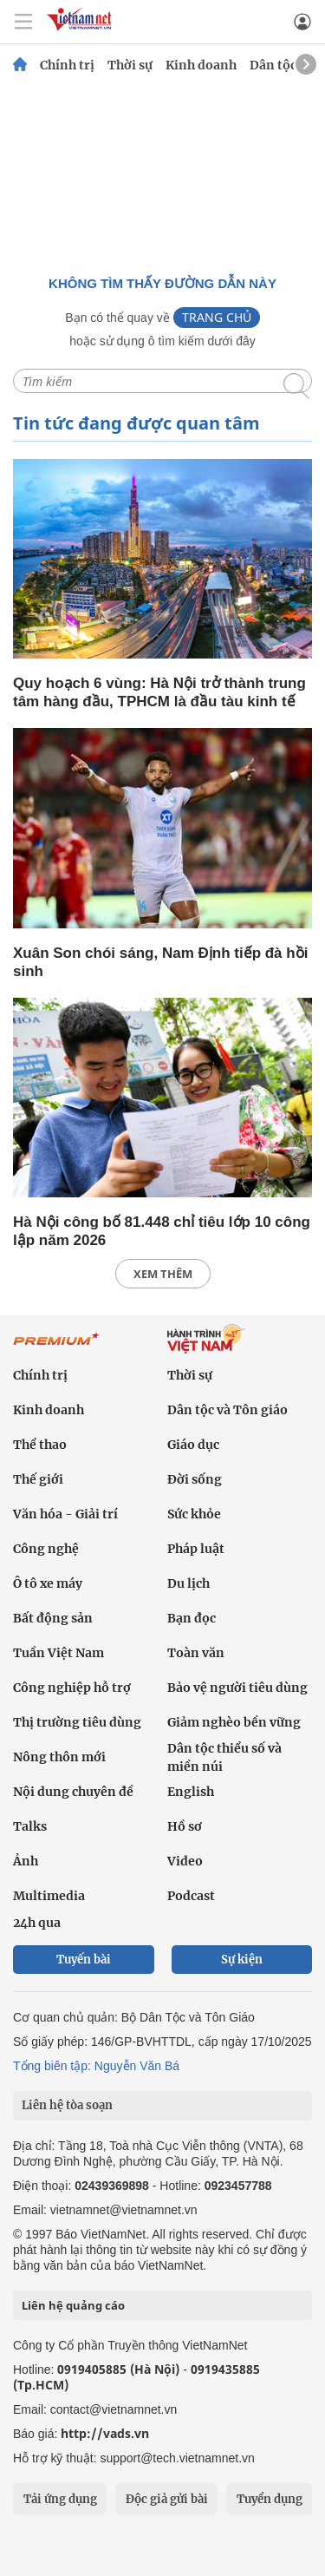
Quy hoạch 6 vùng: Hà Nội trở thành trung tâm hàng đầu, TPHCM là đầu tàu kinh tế (159, 692)
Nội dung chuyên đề (73, 1791)
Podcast (191, 1896)
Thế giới (38, 1479)
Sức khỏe (194, 1514)
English (190, 1791)
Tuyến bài (83, 1959)
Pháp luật (195, 1549)
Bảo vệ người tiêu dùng (237, 1687)
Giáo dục (193, 1444)
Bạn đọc (191, 1618)
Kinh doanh (201, 65)
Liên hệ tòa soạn (67, 2105)
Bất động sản (53, 1618)
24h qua (37, 1922)
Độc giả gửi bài (167, 2499)
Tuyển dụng (269, 2499)
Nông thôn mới (59, 1757)
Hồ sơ (184, 1826)
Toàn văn (195, 1653)
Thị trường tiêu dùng (77, 1722)
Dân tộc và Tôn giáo (227, 1410)
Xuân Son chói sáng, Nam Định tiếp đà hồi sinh (160, 962)
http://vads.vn (105, 2433)
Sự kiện (242, 1959)
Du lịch (188, 1583)
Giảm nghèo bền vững (234, 1722)
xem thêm (162, 1273)
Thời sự (130, 65)
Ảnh (25, 1861)
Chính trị (67, 65)
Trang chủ (216, 317)
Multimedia (49, 1896)
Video (185, 1861)
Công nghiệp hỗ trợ (72, 1687)
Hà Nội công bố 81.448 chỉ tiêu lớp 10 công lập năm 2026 (161, 1231)
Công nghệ (46, 1549)
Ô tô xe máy (47, 1583)
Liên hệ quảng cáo (73, 2305)
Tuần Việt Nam (58, 1653)
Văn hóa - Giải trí (65, 1514)
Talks (30, 1826)
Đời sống (194, 1479)
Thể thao (40, 1444)
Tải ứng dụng (60, 2499)
